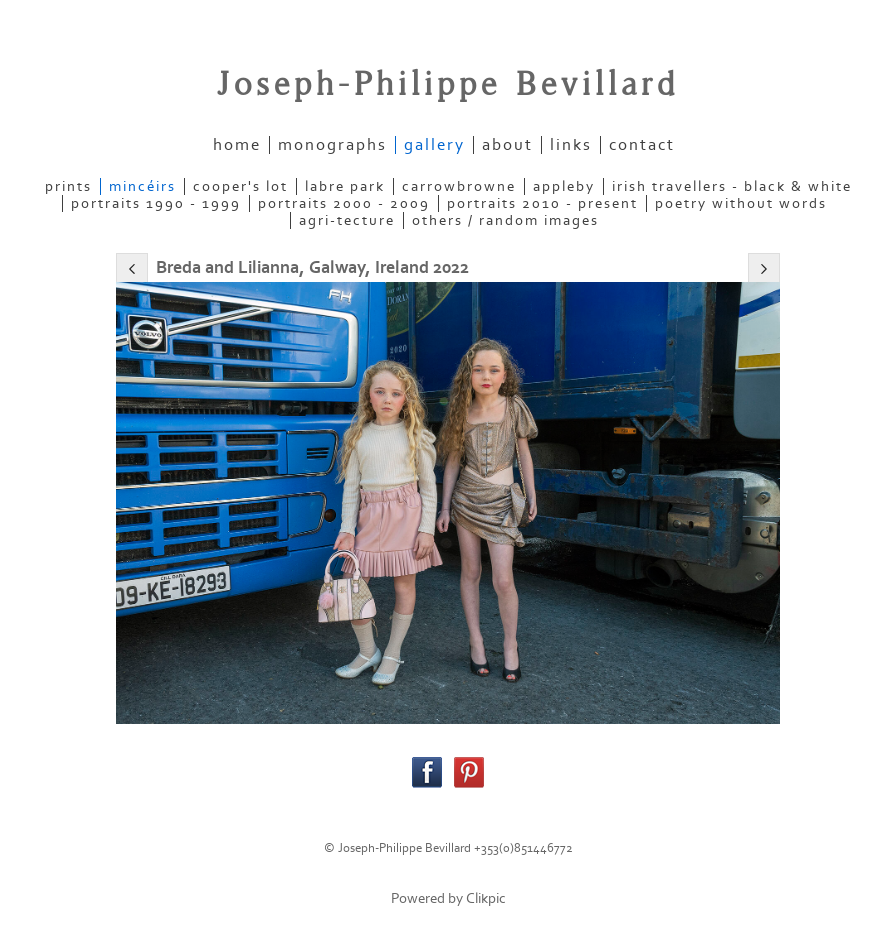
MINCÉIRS (142, 186)
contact (642, 145)
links (571, 145)
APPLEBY (564, 186)
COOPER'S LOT (240, 186)
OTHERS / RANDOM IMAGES (505, 220)
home (237, 145)
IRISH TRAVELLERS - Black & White (732, 186)
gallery (434, 145)
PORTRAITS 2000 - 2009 (344, 203)
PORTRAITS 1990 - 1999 (156, 203)
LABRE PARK (345, 186)
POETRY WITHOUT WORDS (741, 203)
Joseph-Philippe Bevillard (448, 85)
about (507, 145)
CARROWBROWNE (459, 186)
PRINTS (68, 186)
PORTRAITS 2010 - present (542, 203)
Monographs (332, 145)
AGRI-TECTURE (347, 220)
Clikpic (486, 898)
